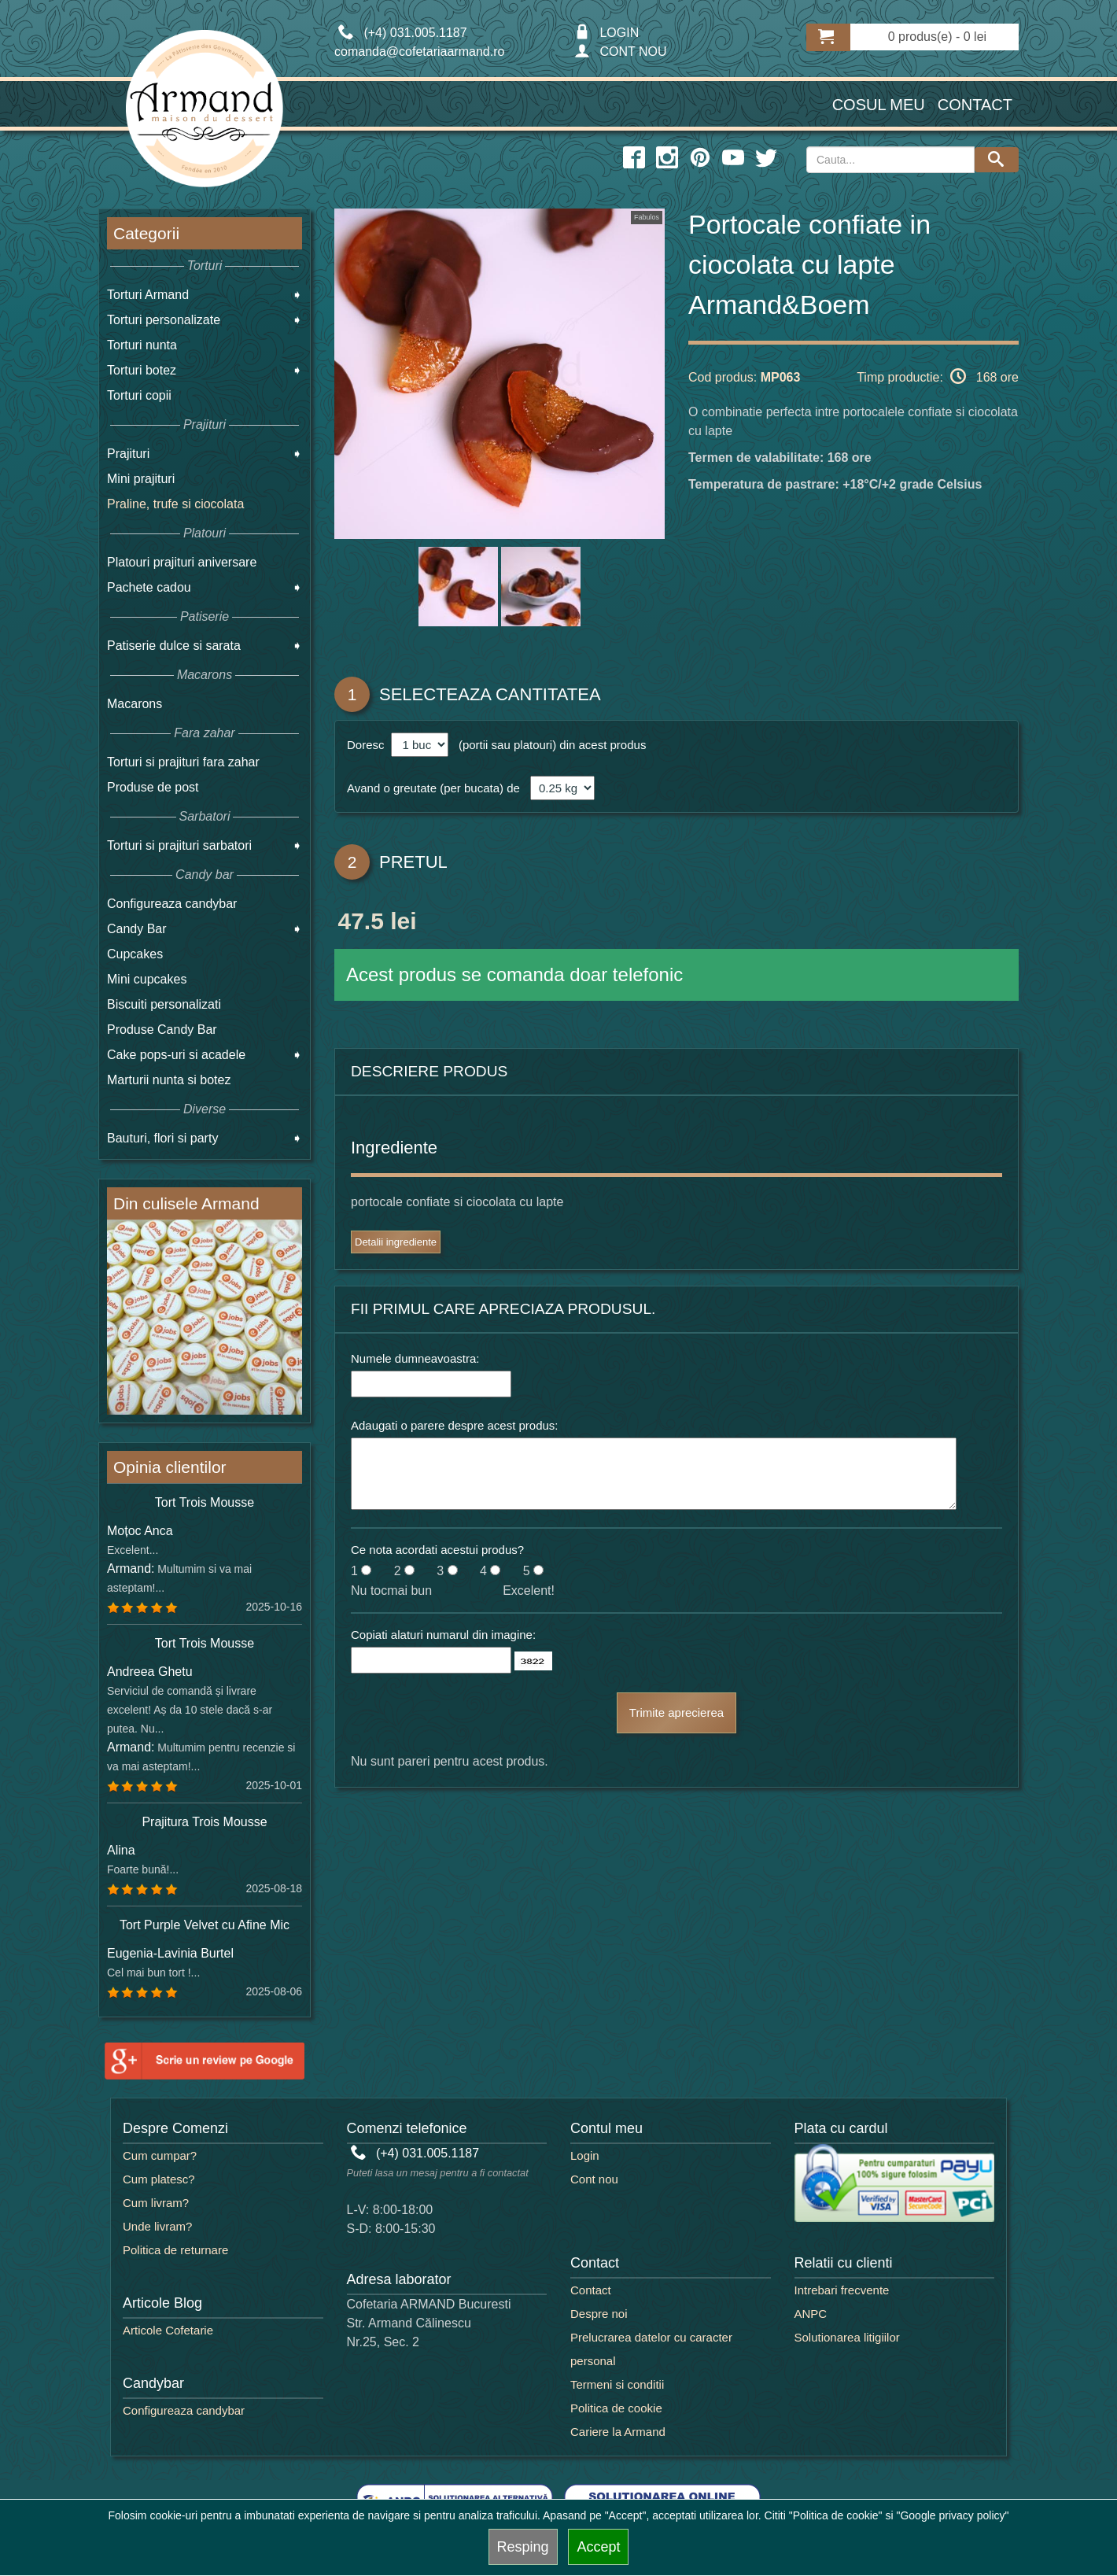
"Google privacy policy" (952, 2515)
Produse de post (153, 787)
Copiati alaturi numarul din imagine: (443, 1634)
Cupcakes (135, 954)
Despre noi (599, 2313)
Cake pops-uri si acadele (176, 1054)
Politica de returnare (175, 2250)
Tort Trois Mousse (204, 1502)
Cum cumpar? (160, 2155)
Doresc (367, 744)
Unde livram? (157, 2226)
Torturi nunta (142, 345)
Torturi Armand (148, 294)
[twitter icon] (766, 158)
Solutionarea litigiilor (847, 2337)
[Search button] (997, 159)
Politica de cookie (616, 2408)
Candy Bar (137, 929)
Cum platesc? (159, 2179)
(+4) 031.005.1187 (415, 2153)
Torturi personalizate (163, 320)
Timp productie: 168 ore (938, 376)
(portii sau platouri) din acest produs (549, 744)
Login (584, 2155)
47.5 (360, 923)
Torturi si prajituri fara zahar (183, 762)
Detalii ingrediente (396, 1242)
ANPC (811, 2313)
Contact (975, 104)
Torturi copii (139, 395)
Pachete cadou (149, 587)
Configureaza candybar (172, 903)
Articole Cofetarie (168, 2330)
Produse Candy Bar (162, 1029)
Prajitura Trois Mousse (204, 1822)
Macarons (134, 703)
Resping (523, 2547)
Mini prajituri (141, 478)
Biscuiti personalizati (164, 1004)
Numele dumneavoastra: (415, 1358)
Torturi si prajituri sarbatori (179, 845)
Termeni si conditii (617, 2384)
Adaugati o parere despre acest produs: (454, 1425)
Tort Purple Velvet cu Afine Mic (204, 1925)
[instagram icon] (667, 158)
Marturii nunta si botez (168, 1080)
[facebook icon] (634, 158)
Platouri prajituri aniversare (181, 562)
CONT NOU (620, 51)
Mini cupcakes (146, 979)
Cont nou (594, 2179)
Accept (598, 2547)
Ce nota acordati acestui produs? (437, 1549)
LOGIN (606, 32)
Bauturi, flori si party (162, 1138)
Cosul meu (878, 104)
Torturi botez (141, 370)
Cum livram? (156, 2202)
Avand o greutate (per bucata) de (433, 788)
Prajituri (128, 453)
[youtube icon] (733, 158)
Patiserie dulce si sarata (174, 645)
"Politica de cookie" (836, 2515)
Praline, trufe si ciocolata (175, 504)
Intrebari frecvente (842, 2290)
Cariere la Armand (617, 2431)
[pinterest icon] (700, 158)
